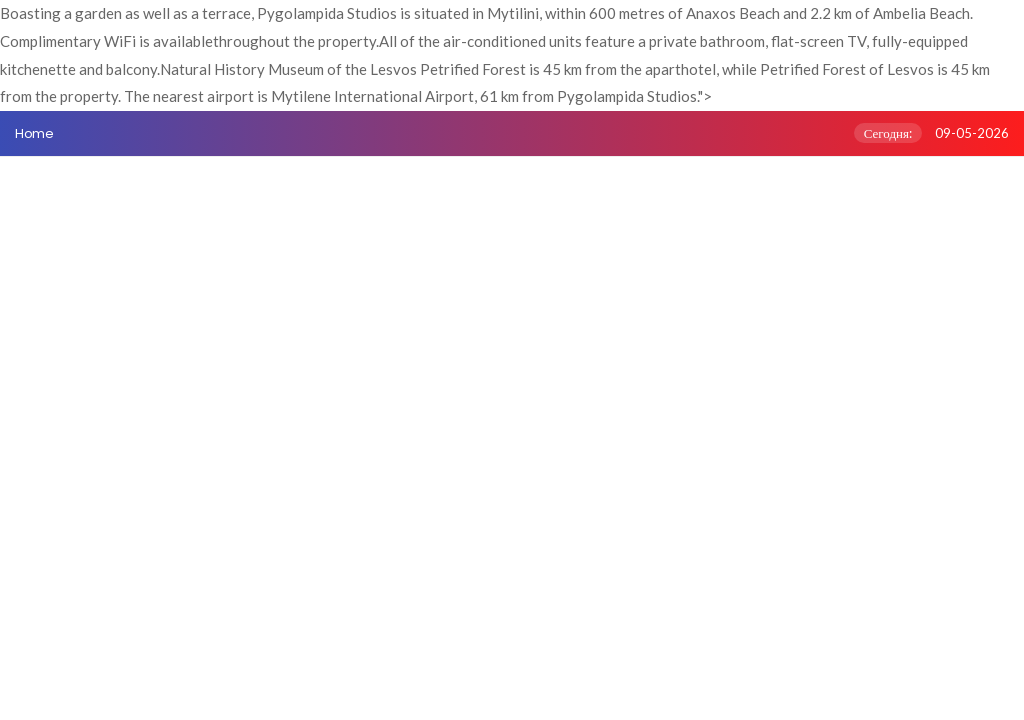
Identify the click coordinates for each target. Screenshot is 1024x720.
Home (34, 133)
